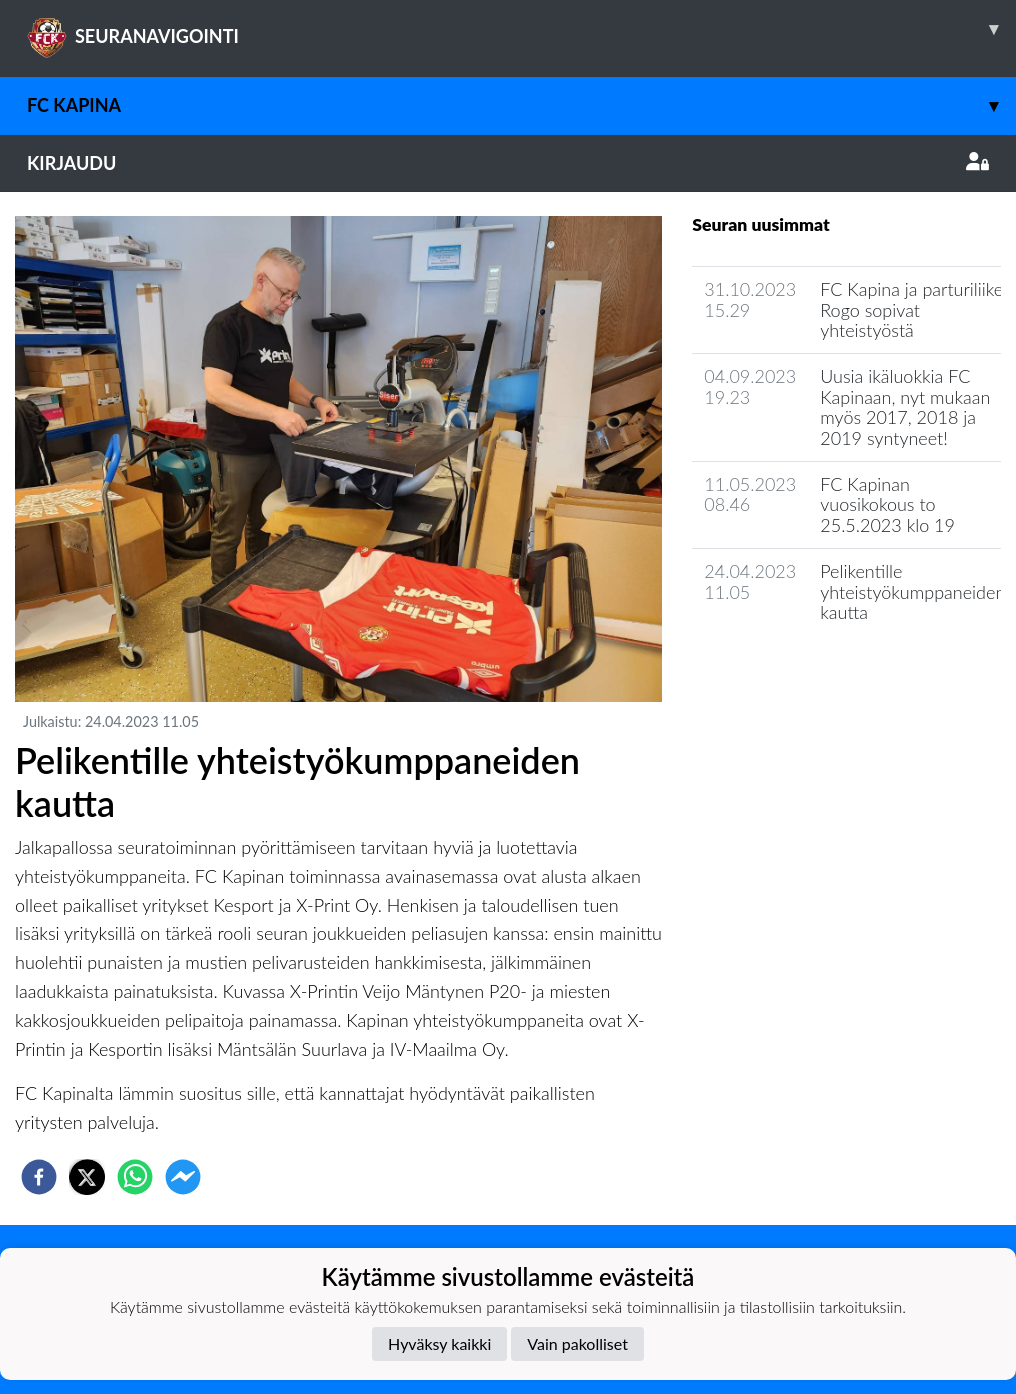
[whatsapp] (135, 1177)
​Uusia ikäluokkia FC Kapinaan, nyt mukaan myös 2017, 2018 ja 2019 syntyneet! (905, 407)
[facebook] (39, 1177)
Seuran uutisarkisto (780, 669)
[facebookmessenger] (183, 1177)
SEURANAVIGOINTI (521, 29)
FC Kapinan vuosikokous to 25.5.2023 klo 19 (887, 504)
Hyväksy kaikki (439, 1343)
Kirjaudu (508, 163)
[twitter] (87, 1177)
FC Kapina (521, 105)
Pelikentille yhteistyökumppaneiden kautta (912, 591)
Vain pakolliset (577, 1343)
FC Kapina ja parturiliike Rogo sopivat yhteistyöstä (911, 309)
